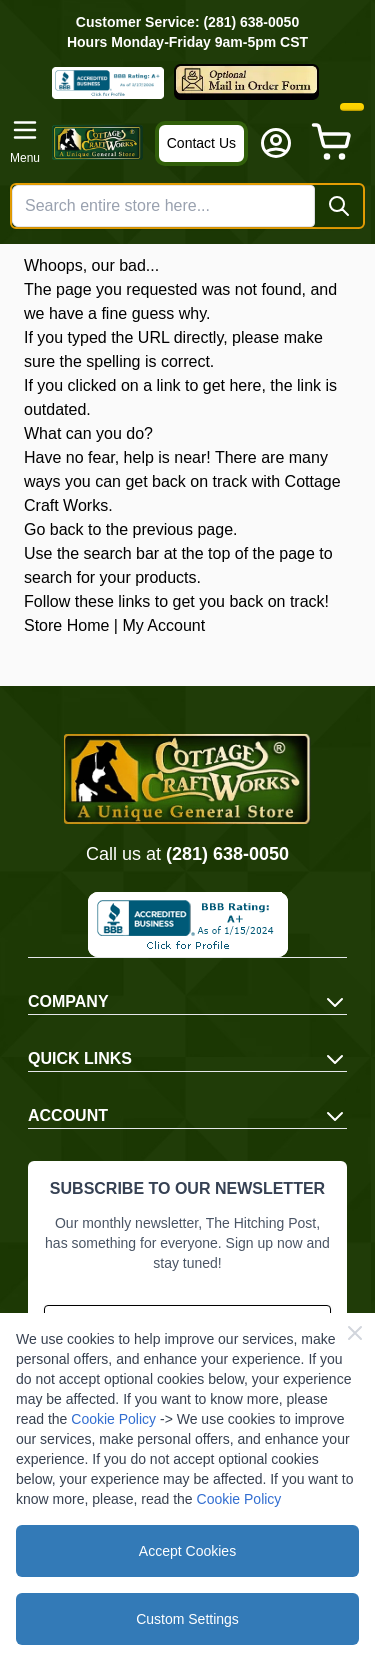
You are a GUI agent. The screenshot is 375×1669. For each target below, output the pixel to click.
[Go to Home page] (97, 142)
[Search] (339, 206)
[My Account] (276, 143)
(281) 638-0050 (227, 854)
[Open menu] (25, 142)
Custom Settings (187, 1619)
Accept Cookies (187, 1551)
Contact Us (201, 143)
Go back (54, 529)
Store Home (66, 625)
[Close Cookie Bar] (355, 1333)
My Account (163, 625)
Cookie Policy (113, 1419)
